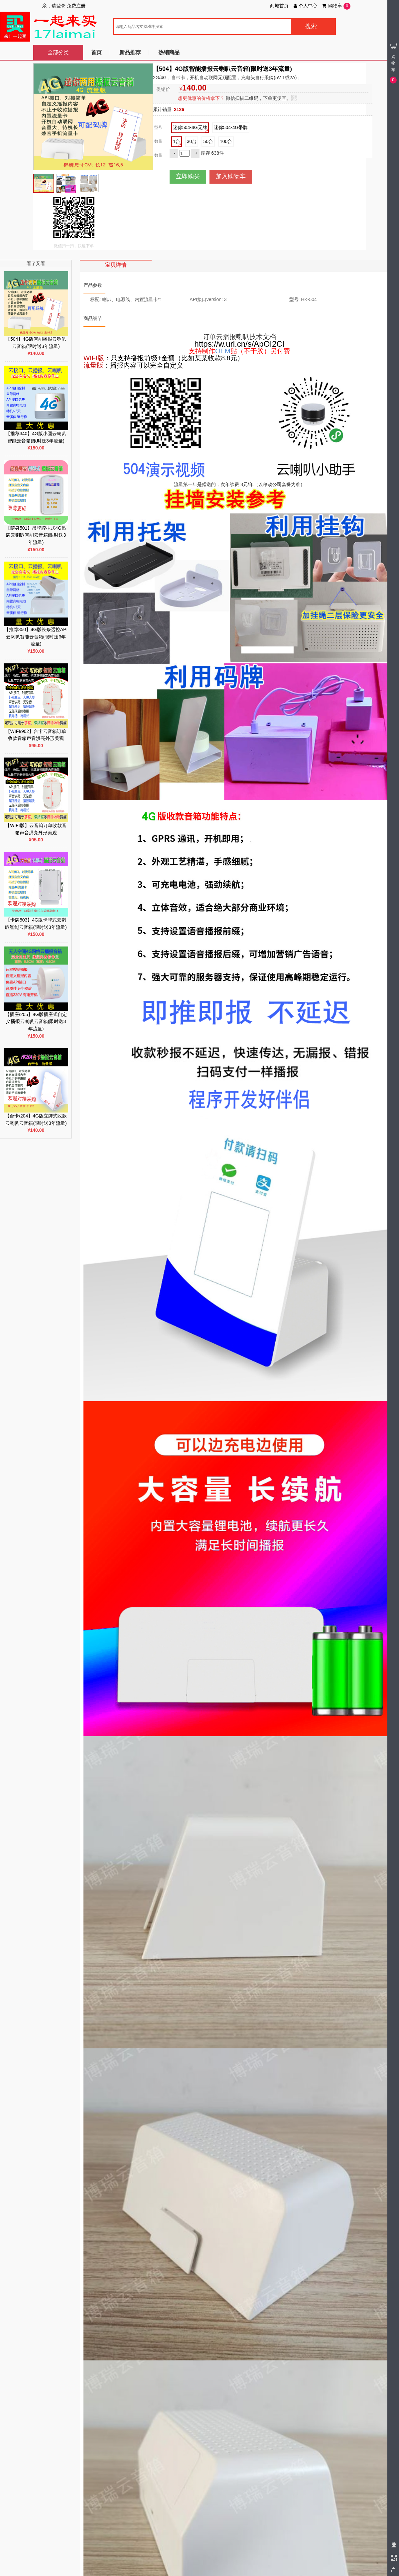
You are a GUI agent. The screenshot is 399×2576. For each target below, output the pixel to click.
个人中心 (305, 5)
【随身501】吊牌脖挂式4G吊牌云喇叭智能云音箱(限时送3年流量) (36, 535)
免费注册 (76, 5)
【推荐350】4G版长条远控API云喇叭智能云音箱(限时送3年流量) (36, 636)
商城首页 (279, 5)
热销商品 (169, 52)
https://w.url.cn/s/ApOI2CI (240, 343)
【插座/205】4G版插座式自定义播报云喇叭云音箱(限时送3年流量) (36, 1021)
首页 (96, 52)
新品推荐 (130, 52)
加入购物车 (231, 176)
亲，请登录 (54, 5)
